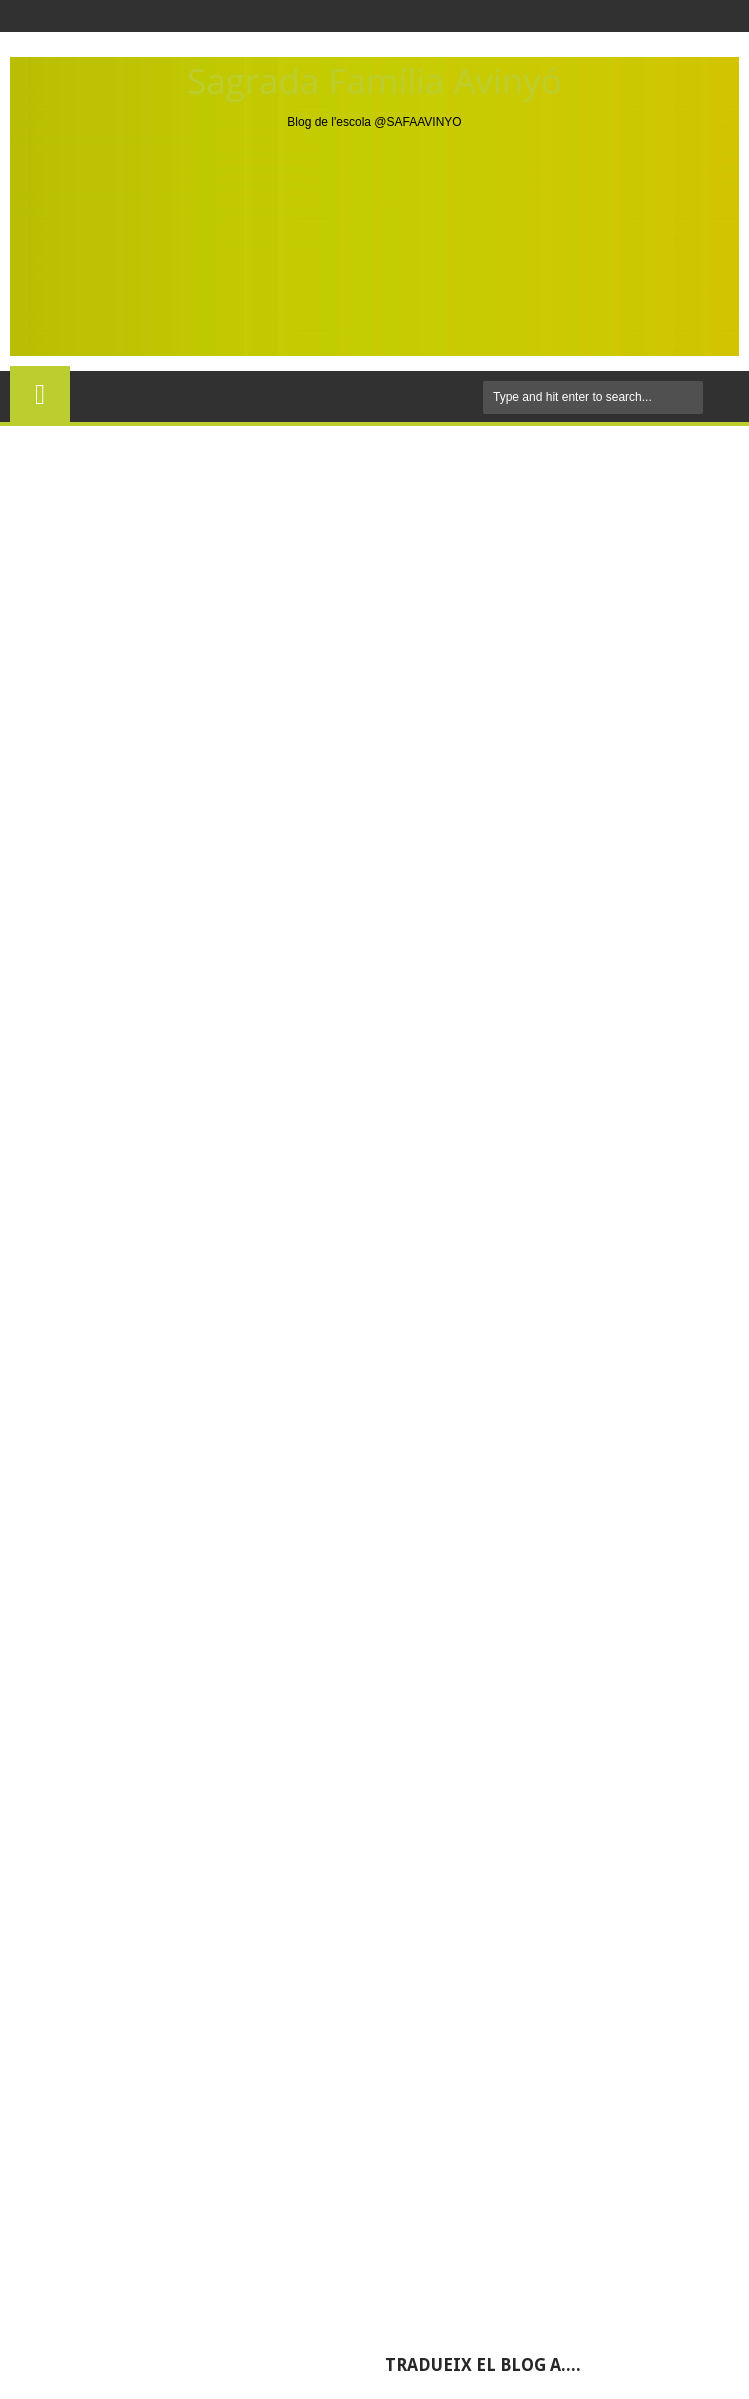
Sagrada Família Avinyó (374, 80)
